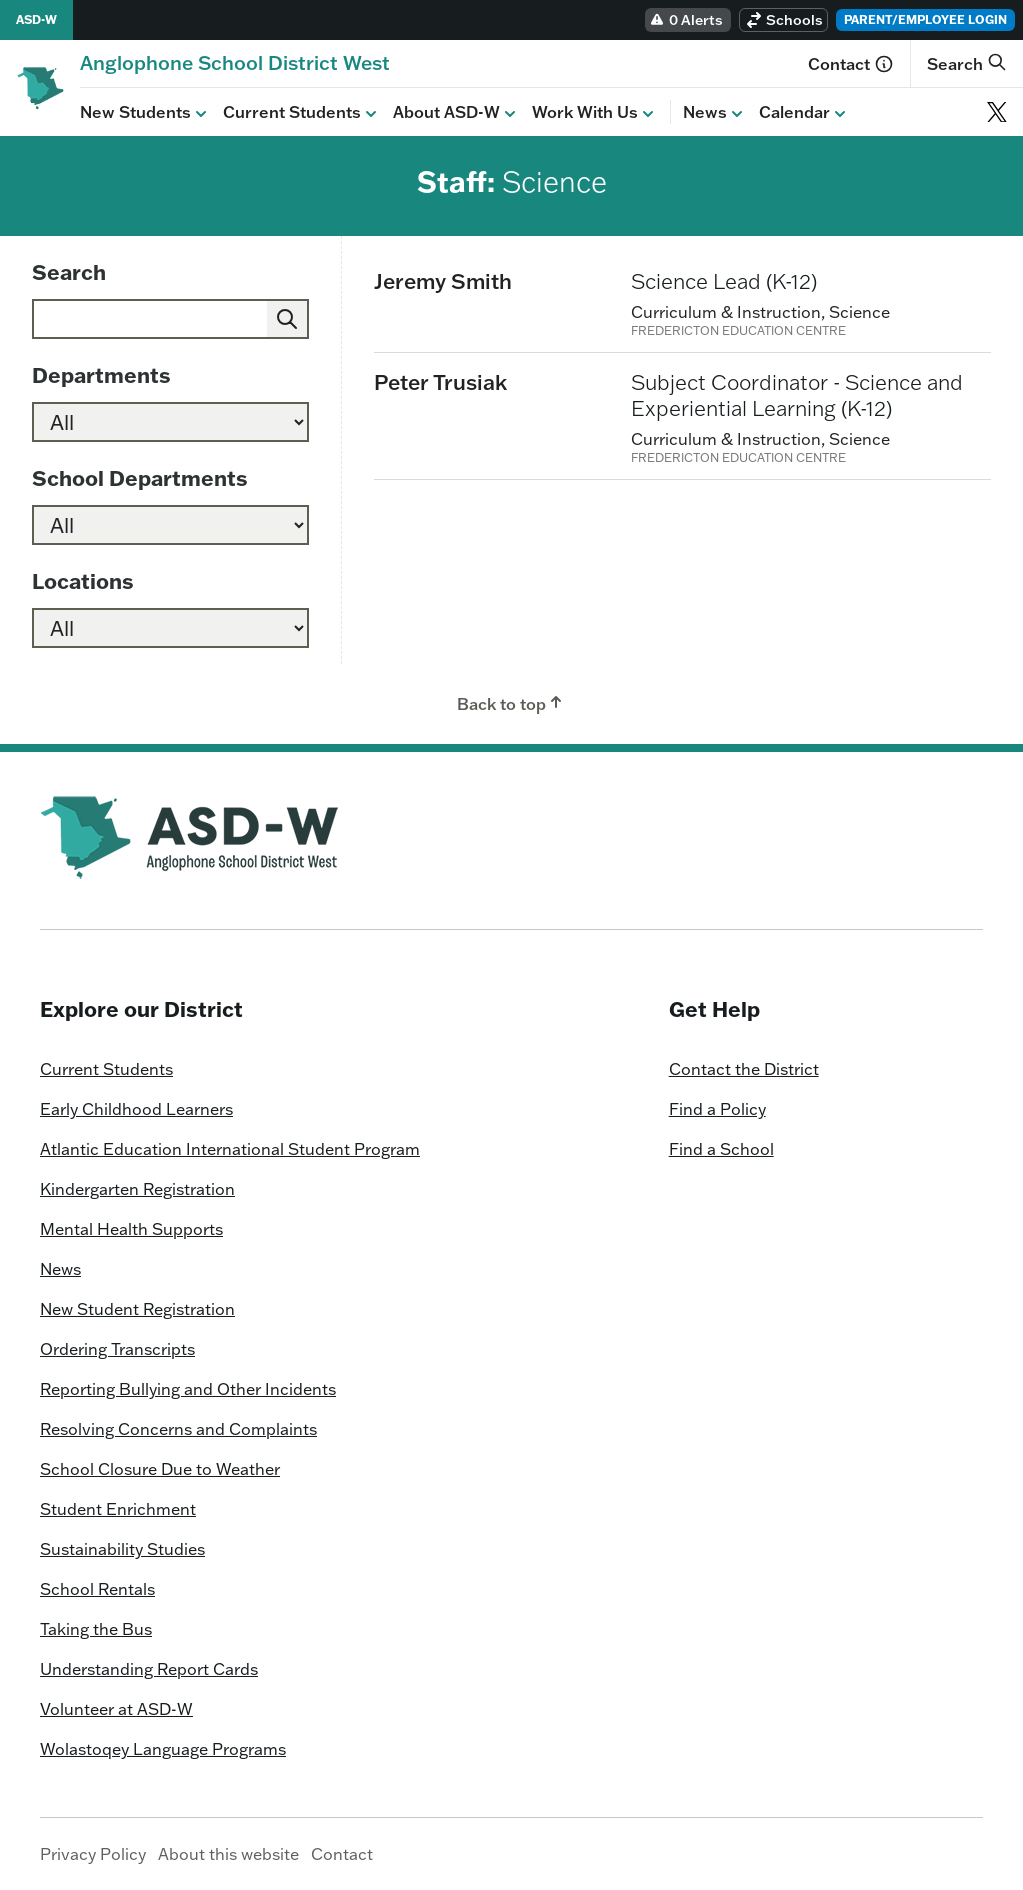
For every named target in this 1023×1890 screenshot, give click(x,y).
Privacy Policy (93, 1854)
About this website (228, 1854)
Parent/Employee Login (925, 19)
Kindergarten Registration (137, 1189)
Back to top (511, 703)
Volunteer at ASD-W (116, 1709)
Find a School (721, 1149)
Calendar (804, 113)
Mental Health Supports (131, 1229)
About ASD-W (456, 113)
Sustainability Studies (122, 1549)
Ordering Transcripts (117, 1349)
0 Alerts (686, 20)
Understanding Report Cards (149, 1669)
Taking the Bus (96, 1629)
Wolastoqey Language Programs (163, 1749)
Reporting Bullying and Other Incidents (188, 1389)
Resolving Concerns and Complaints (178, 1429)
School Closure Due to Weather (160, 1469)
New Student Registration (137, 1309)
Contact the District (744, 1069)
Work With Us (595, 113)
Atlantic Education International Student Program (230, 1149)
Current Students (302, 113)
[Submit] (287, 319)
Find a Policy (717, 1109)
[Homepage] (235, 62)
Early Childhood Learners (136, 1109)
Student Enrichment (118, 1509)
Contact (851, 64)
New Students (145, 113)
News (715, 113)
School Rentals (97, 1589)
